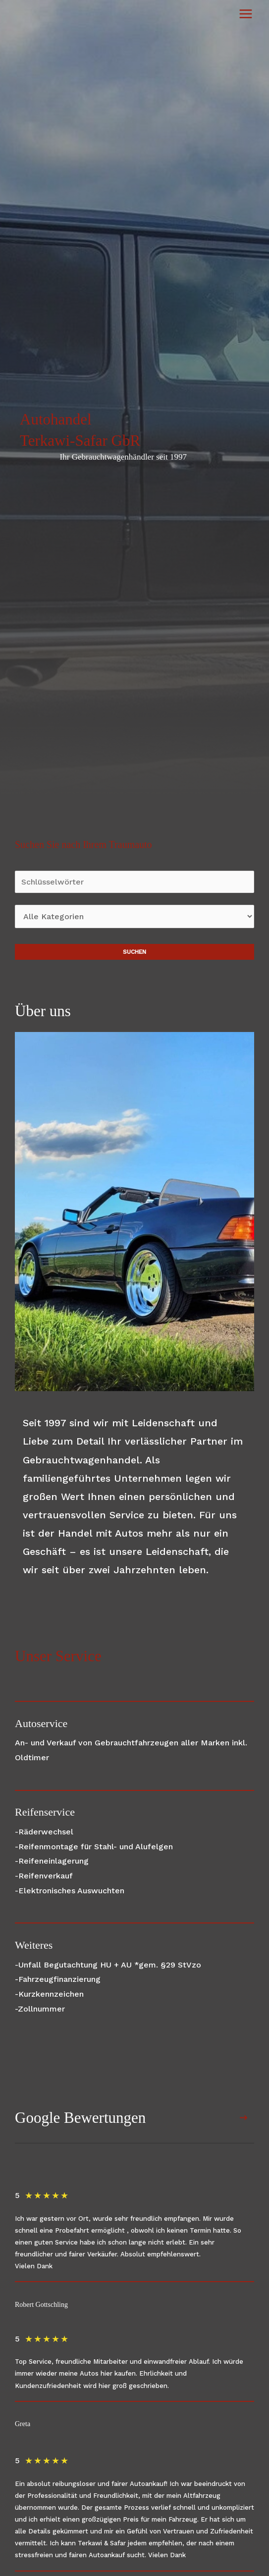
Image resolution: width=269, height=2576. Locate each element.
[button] (243, 2117)
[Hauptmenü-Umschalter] (245, 13)
